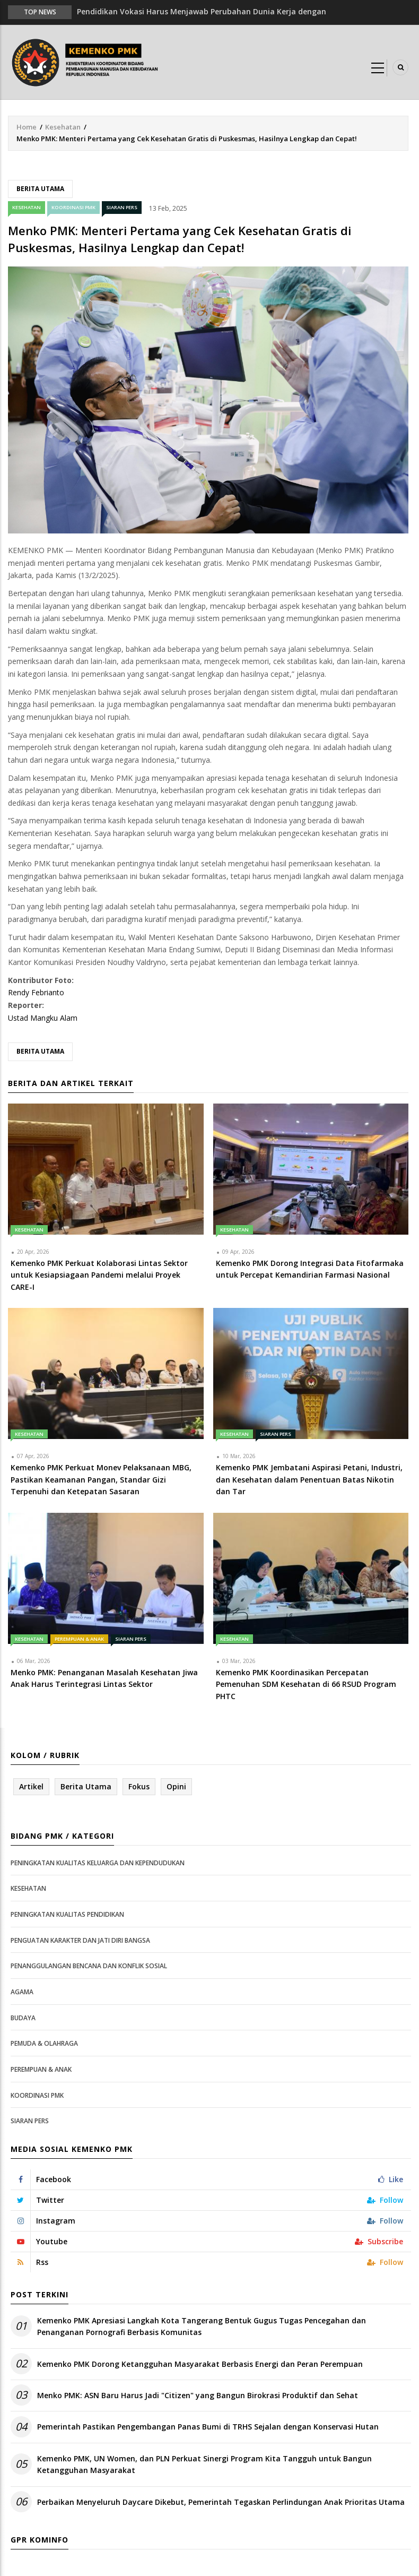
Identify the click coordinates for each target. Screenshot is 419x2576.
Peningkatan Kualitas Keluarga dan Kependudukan (98, 1862)
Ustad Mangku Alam (42, 1018)
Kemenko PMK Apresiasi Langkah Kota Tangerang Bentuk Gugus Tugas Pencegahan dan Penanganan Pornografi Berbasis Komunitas (201, 2326)
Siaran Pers (121, 207)
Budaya (23, 2017)
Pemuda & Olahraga (44, 2043)
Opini (176, 1786)
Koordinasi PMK (73, 207)
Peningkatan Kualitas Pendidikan (67, 1914)
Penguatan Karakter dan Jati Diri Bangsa (80, 1940)
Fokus (139, 1786)
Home (26, 127)
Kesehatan (63, 127)
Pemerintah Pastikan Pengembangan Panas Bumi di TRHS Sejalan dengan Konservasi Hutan (208, 2427)
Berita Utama (40, 188)
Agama (22, 1991)
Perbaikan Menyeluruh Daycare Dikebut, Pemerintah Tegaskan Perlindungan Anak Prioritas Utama (221, 2502)
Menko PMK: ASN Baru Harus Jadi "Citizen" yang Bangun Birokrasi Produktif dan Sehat (197, 2395)
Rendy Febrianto (36, 992)
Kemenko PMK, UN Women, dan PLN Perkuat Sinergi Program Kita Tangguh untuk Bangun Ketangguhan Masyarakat (204, 2464)
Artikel (31, 1786)
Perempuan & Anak (79, 1638)
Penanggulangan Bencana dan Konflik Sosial (89, 1965)
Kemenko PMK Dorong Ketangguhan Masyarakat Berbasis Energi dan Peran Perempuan (200, 2364)
